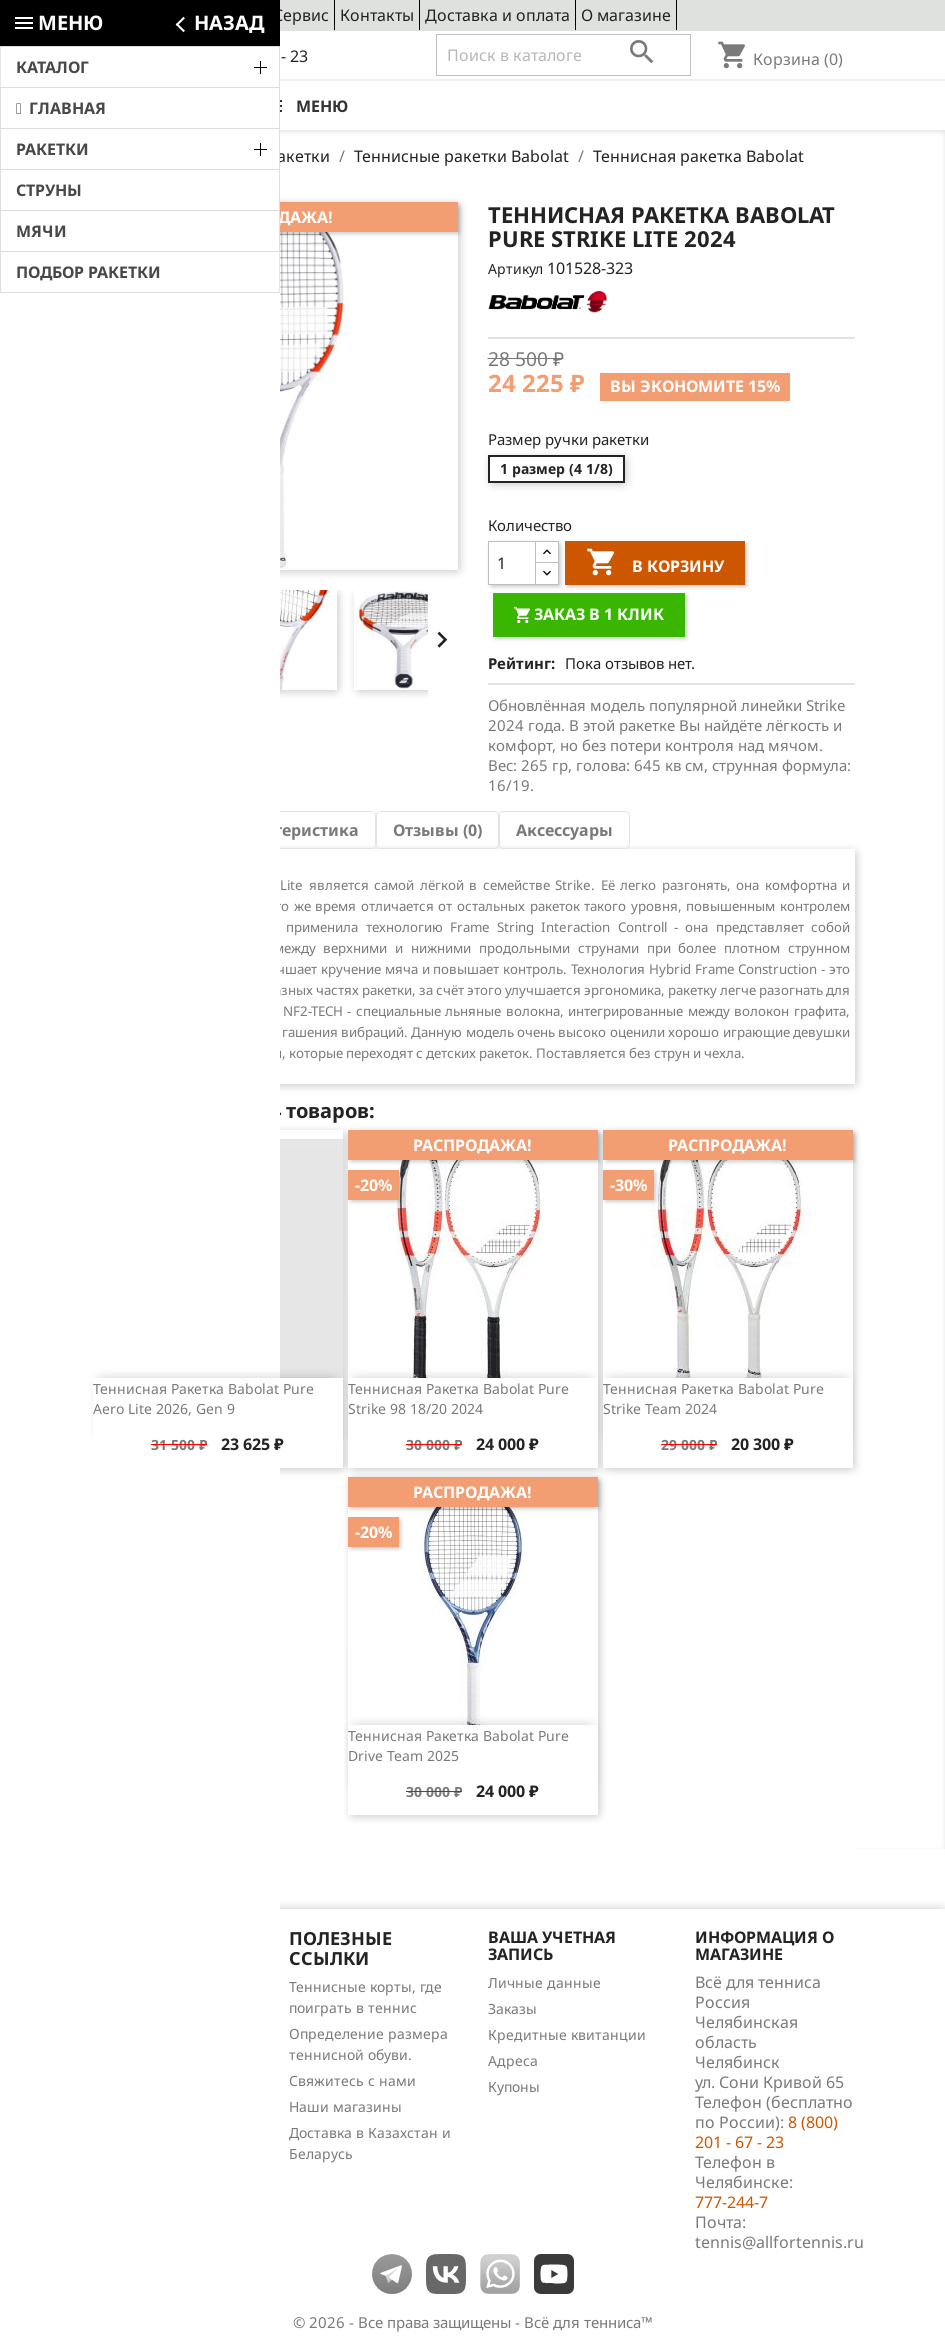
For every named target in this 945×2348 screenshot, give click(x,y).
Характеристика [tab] (291, 830)
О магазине (626, 15)
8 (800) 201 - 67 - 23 (236, 56)
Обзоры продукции (156, 2090)
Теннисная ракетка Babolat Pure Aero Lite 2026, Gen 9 (203, 1398)
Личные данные (544, 1982)
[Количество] (512, 563)
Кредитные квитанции (567, 2034)
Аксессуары (564, 830)
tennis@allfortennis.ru (779, 2242)
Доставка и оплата (497, 15)
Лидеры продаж (146, 2038)
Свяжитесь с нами (352, 2080)
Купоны (514, 2086)
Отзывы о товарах (153, 2064)
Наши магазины (345, 2106)
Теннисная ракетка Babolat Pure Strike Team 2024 (713, 1398)
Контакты (377, 15)
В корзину (655, 565)
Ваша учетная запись (552, 1946)
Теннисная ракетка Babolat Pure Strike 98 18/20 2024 (458, 1398)
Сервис (301, 15)
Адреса (513, 2060)
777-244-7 (731, 2202)
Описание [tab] (148, 830)
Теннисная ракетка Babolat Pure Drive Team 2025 (458, 1745)
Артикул (515, 268)
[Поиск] (563, 55)
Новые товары (140, 2012)
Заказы (512, 2008)
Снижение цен (141, 1986)
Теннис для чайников (164, 2116)
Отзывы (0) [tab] (437, 830)
